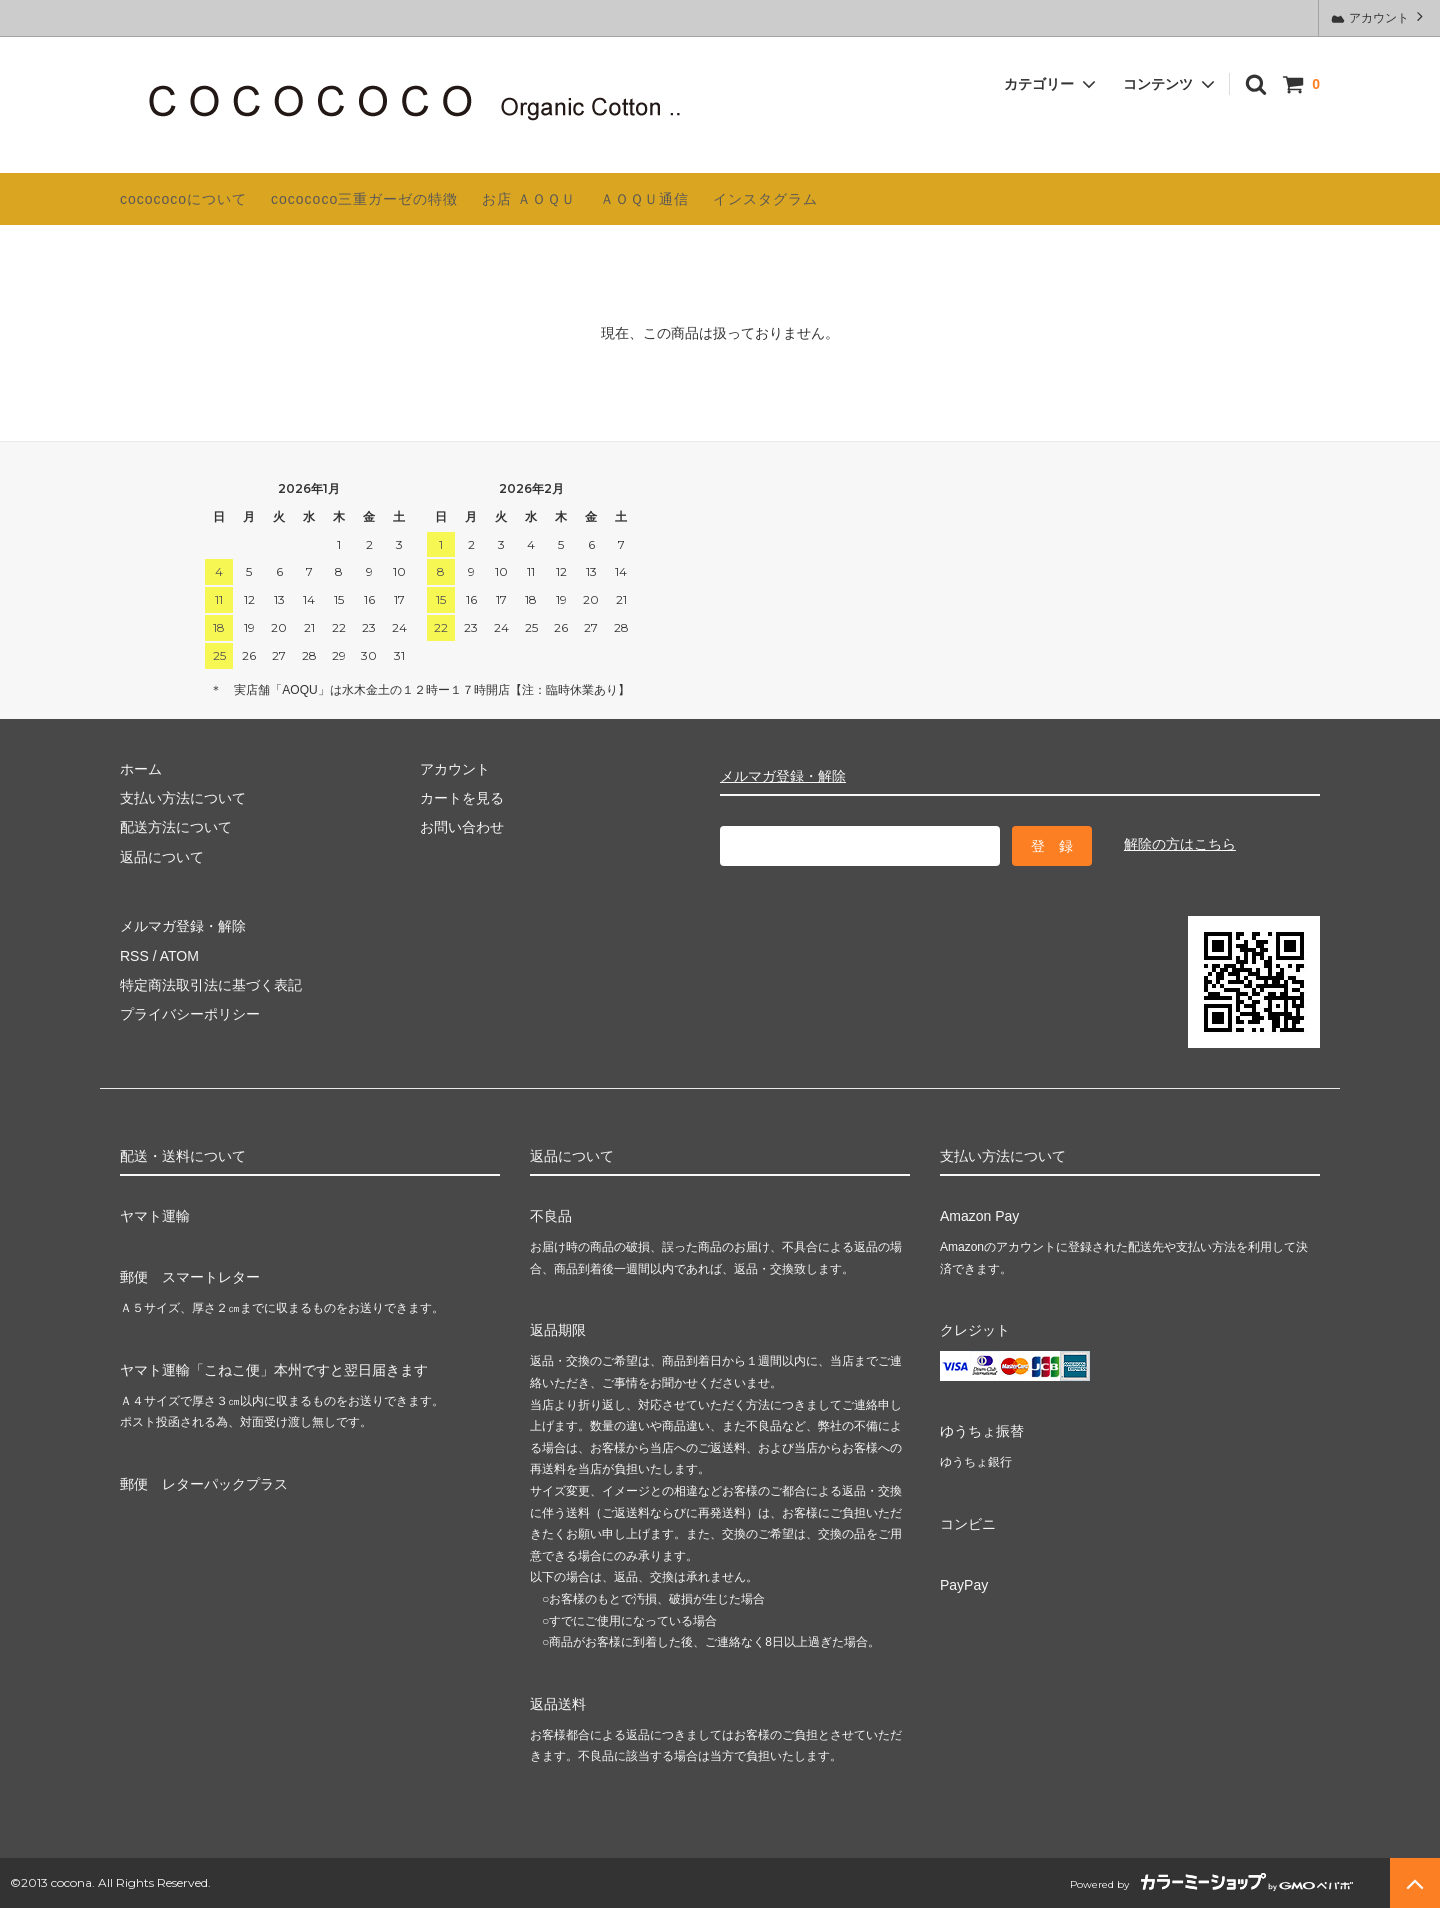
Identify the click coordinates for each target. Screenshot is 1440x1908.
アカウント (1379, 16)
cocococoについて (183, 199)
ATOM (179, 956)
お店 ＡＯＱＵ (529, 199)
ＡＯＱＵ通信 (644, 199)
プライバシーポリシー (190, 1014)
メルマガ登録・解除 (783, 776)
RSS (134, 956)
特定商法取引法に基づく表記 (211, 985)
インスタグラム (765, 199)
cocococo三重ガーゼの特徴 (364, 199)
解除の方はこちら (1180, 844)
